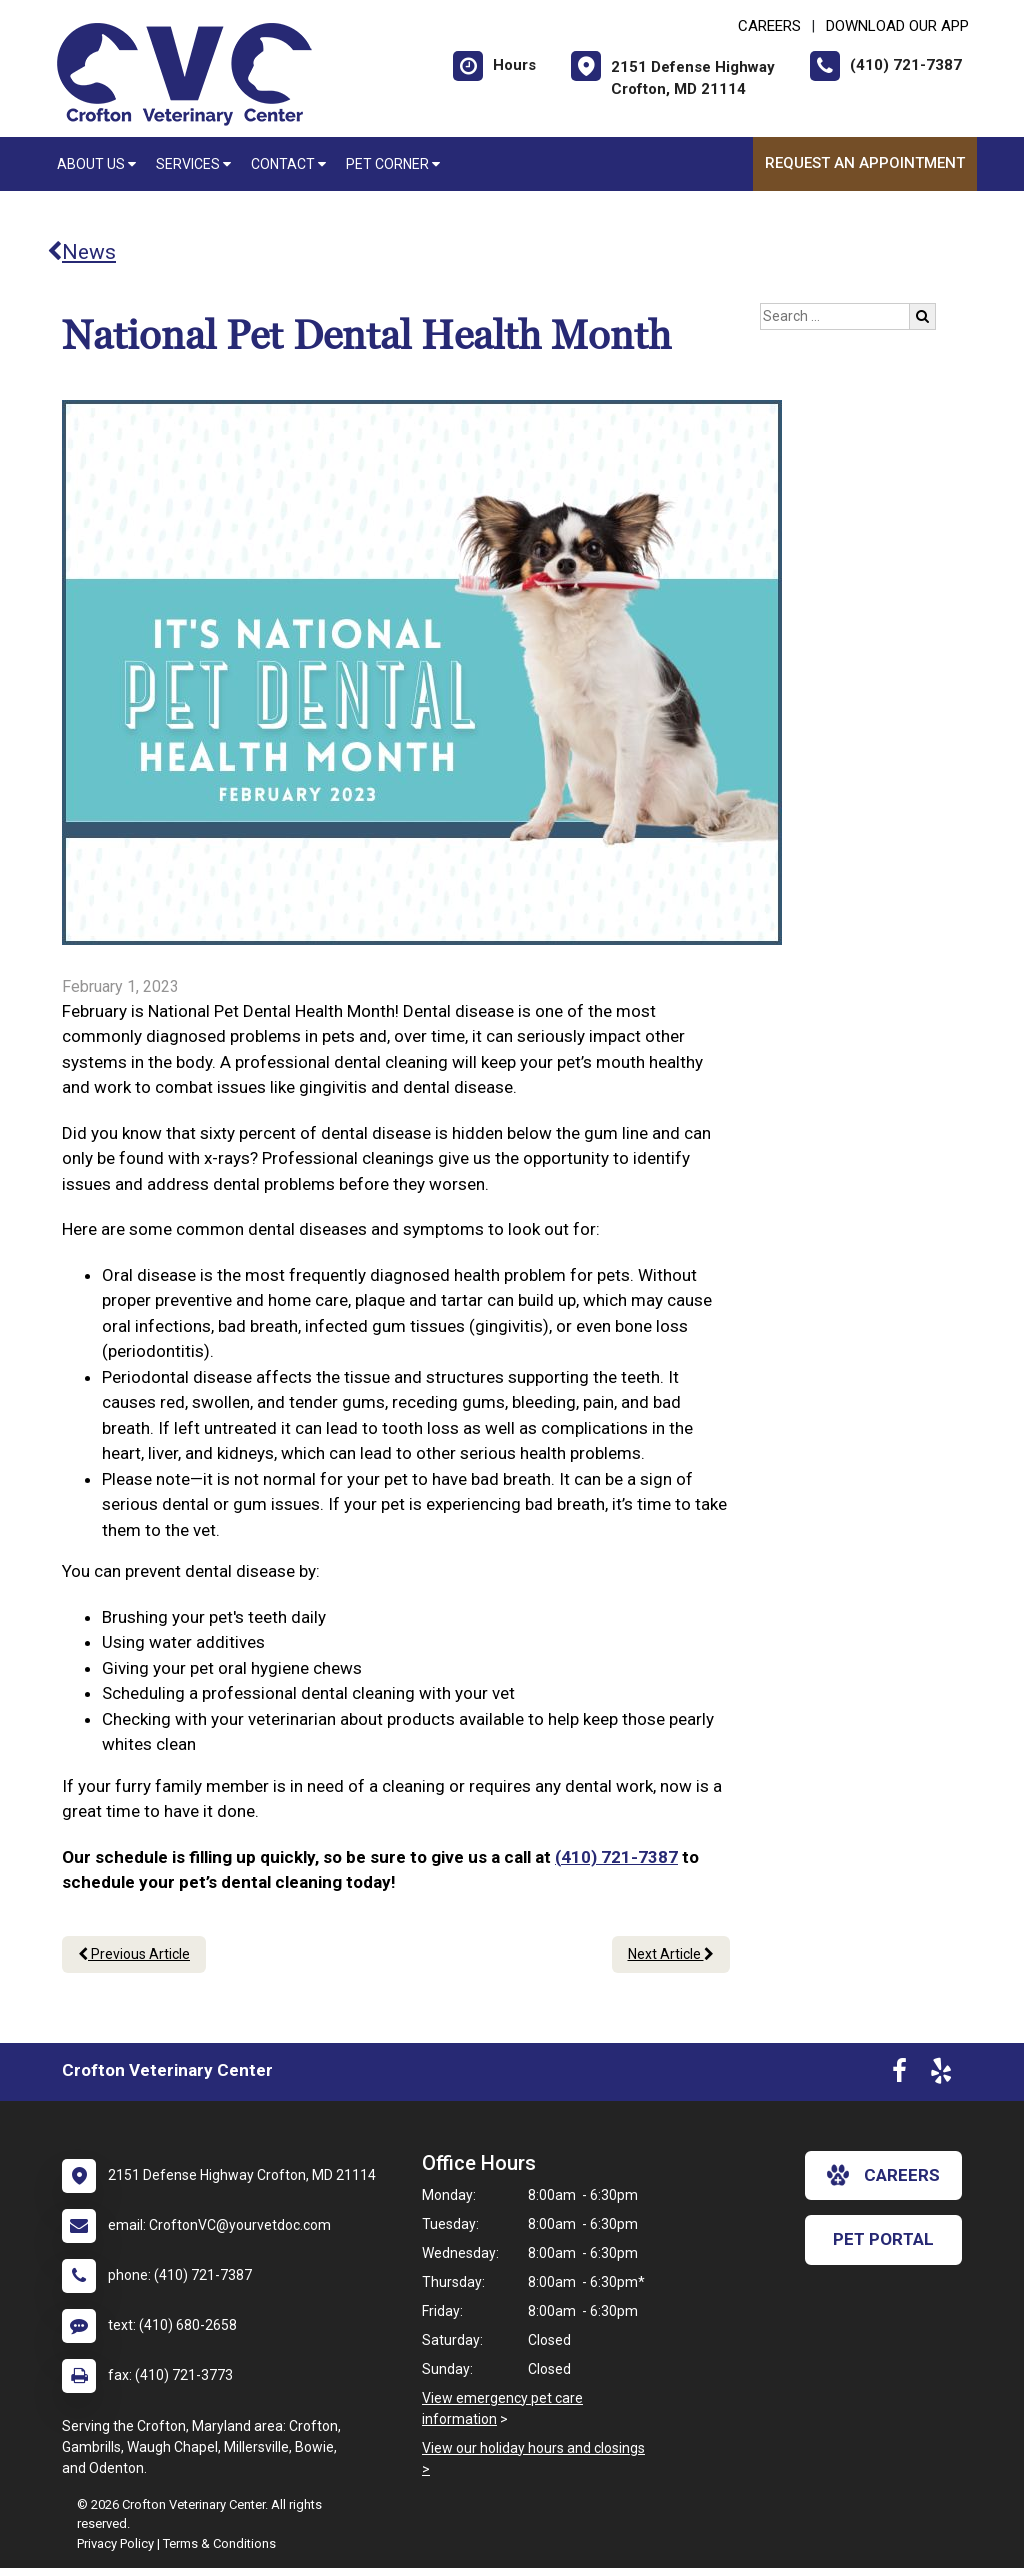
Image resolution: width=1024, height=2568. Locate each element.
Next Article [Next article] (671, 1954)
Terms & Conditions (219, 2543)
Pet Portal (883, 2239)
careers (883, 2175)
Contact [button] (288, 164)
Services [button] (193, 164)
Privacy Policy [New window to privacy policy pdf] (115, 2543)
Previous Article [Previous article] (134, 1954)
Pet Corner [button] (393, 164)
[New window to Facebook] (899, 2075)
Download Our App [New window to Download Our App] (897, 26)
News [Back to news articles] (81, 252)
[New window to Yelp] (941, 2075)
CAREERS (769, 26)
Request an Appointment (865, 163)
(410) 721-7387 (616, 1857)
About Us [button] (96, 164)
